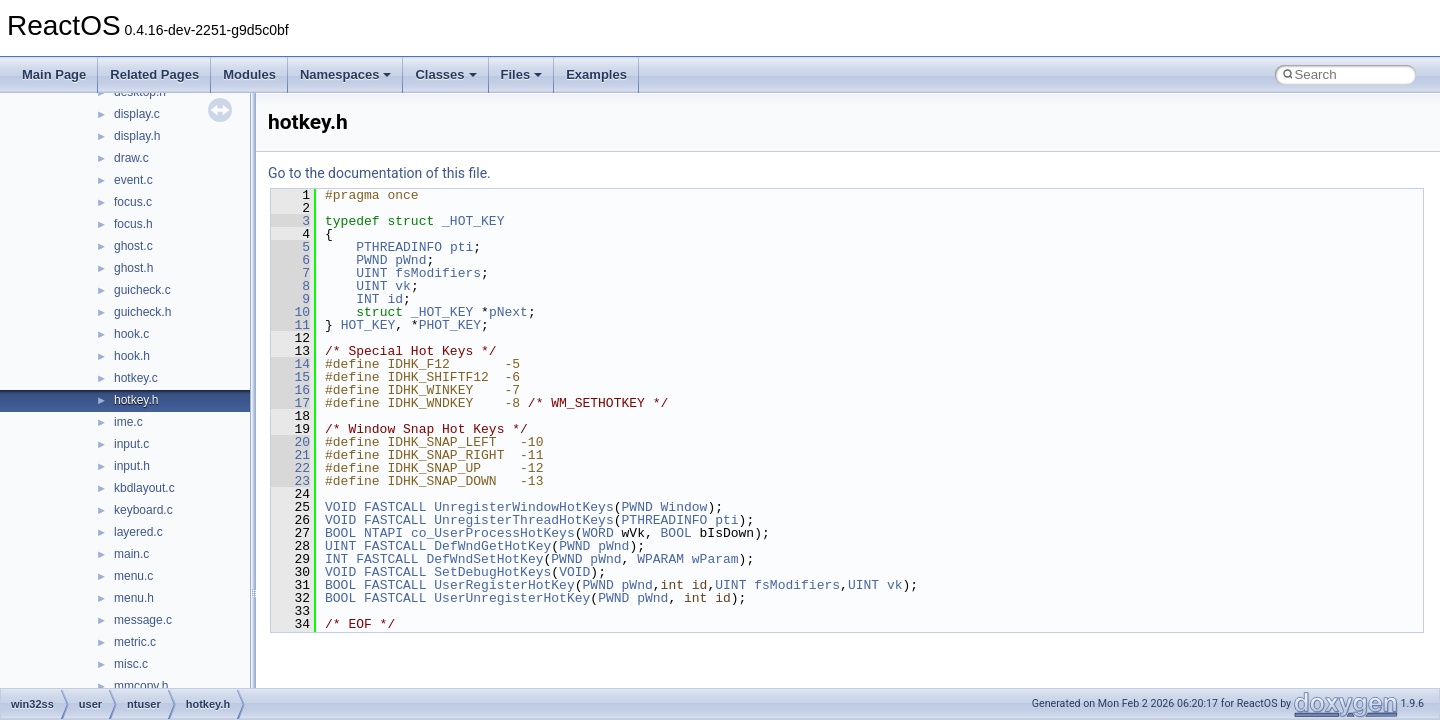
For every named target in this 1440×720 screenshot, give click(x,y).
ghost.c (133, 246)
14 (290, 364)
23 (290, 481)
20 (290, 442)
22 (290, 468)
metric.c (135, 642)
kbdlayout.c (144, 488)
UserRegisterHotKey (504, 585)
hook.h (132, 356)
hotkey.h (136, 400)
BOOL (340, 533)
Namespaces (346, 74)
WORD (597, 533)
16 (290, 390)
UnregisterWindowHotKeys (523, 507)
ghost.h (133, 268)
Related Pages (154, 74)
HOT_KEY (368, 325)
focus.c (133, 202)
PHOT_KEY (450, 325)
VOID (340, 507)
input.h (132, 466)
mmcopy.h (141, 686)
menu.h (134, 598)
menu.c (133, 576)
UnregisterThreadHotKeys (523, 520)
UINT (371, 273)
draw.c (131, 158)
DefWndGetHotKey (492, 546)
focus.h (133, 224)
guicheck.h (142, 312)
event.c (133, 180)
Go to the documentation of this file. (379, 173)
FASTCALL (395, 507)
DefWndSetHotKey (484, 559)
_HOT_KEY (473, 221)
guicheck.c (142, 290)
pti (461, 247)
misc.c (131, 664)
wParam (715, 559)
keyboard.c (143, 510)
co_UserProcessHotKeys (493, 533)
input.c (131, 444)
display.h (137, 136)
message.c (143, 620)
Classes (445, 74)
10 (290, 312)
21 (290, 455)
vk (403, 286)
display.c (137, 114)
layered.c (138, 532)
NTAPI (383, 533)
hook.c (131, 334)
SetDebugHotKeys (492, 572)
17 (290, 403)
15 (290, 377)
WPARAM (660, 559)
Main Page (54, 74)
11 (290, 325)
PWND (371, 260)
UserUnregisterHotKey (512, 598)
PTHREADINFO (399, 247)
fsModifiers (438, 273)
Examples (596, 74)
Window (683, 507)
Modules (249, 74)
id (395, 299)
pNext (508, 312)
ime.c (128, 422)
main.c (131, 554)
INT (367, 299)
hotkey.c (136, 378)
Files (522, 74)
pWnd (410, 260)
